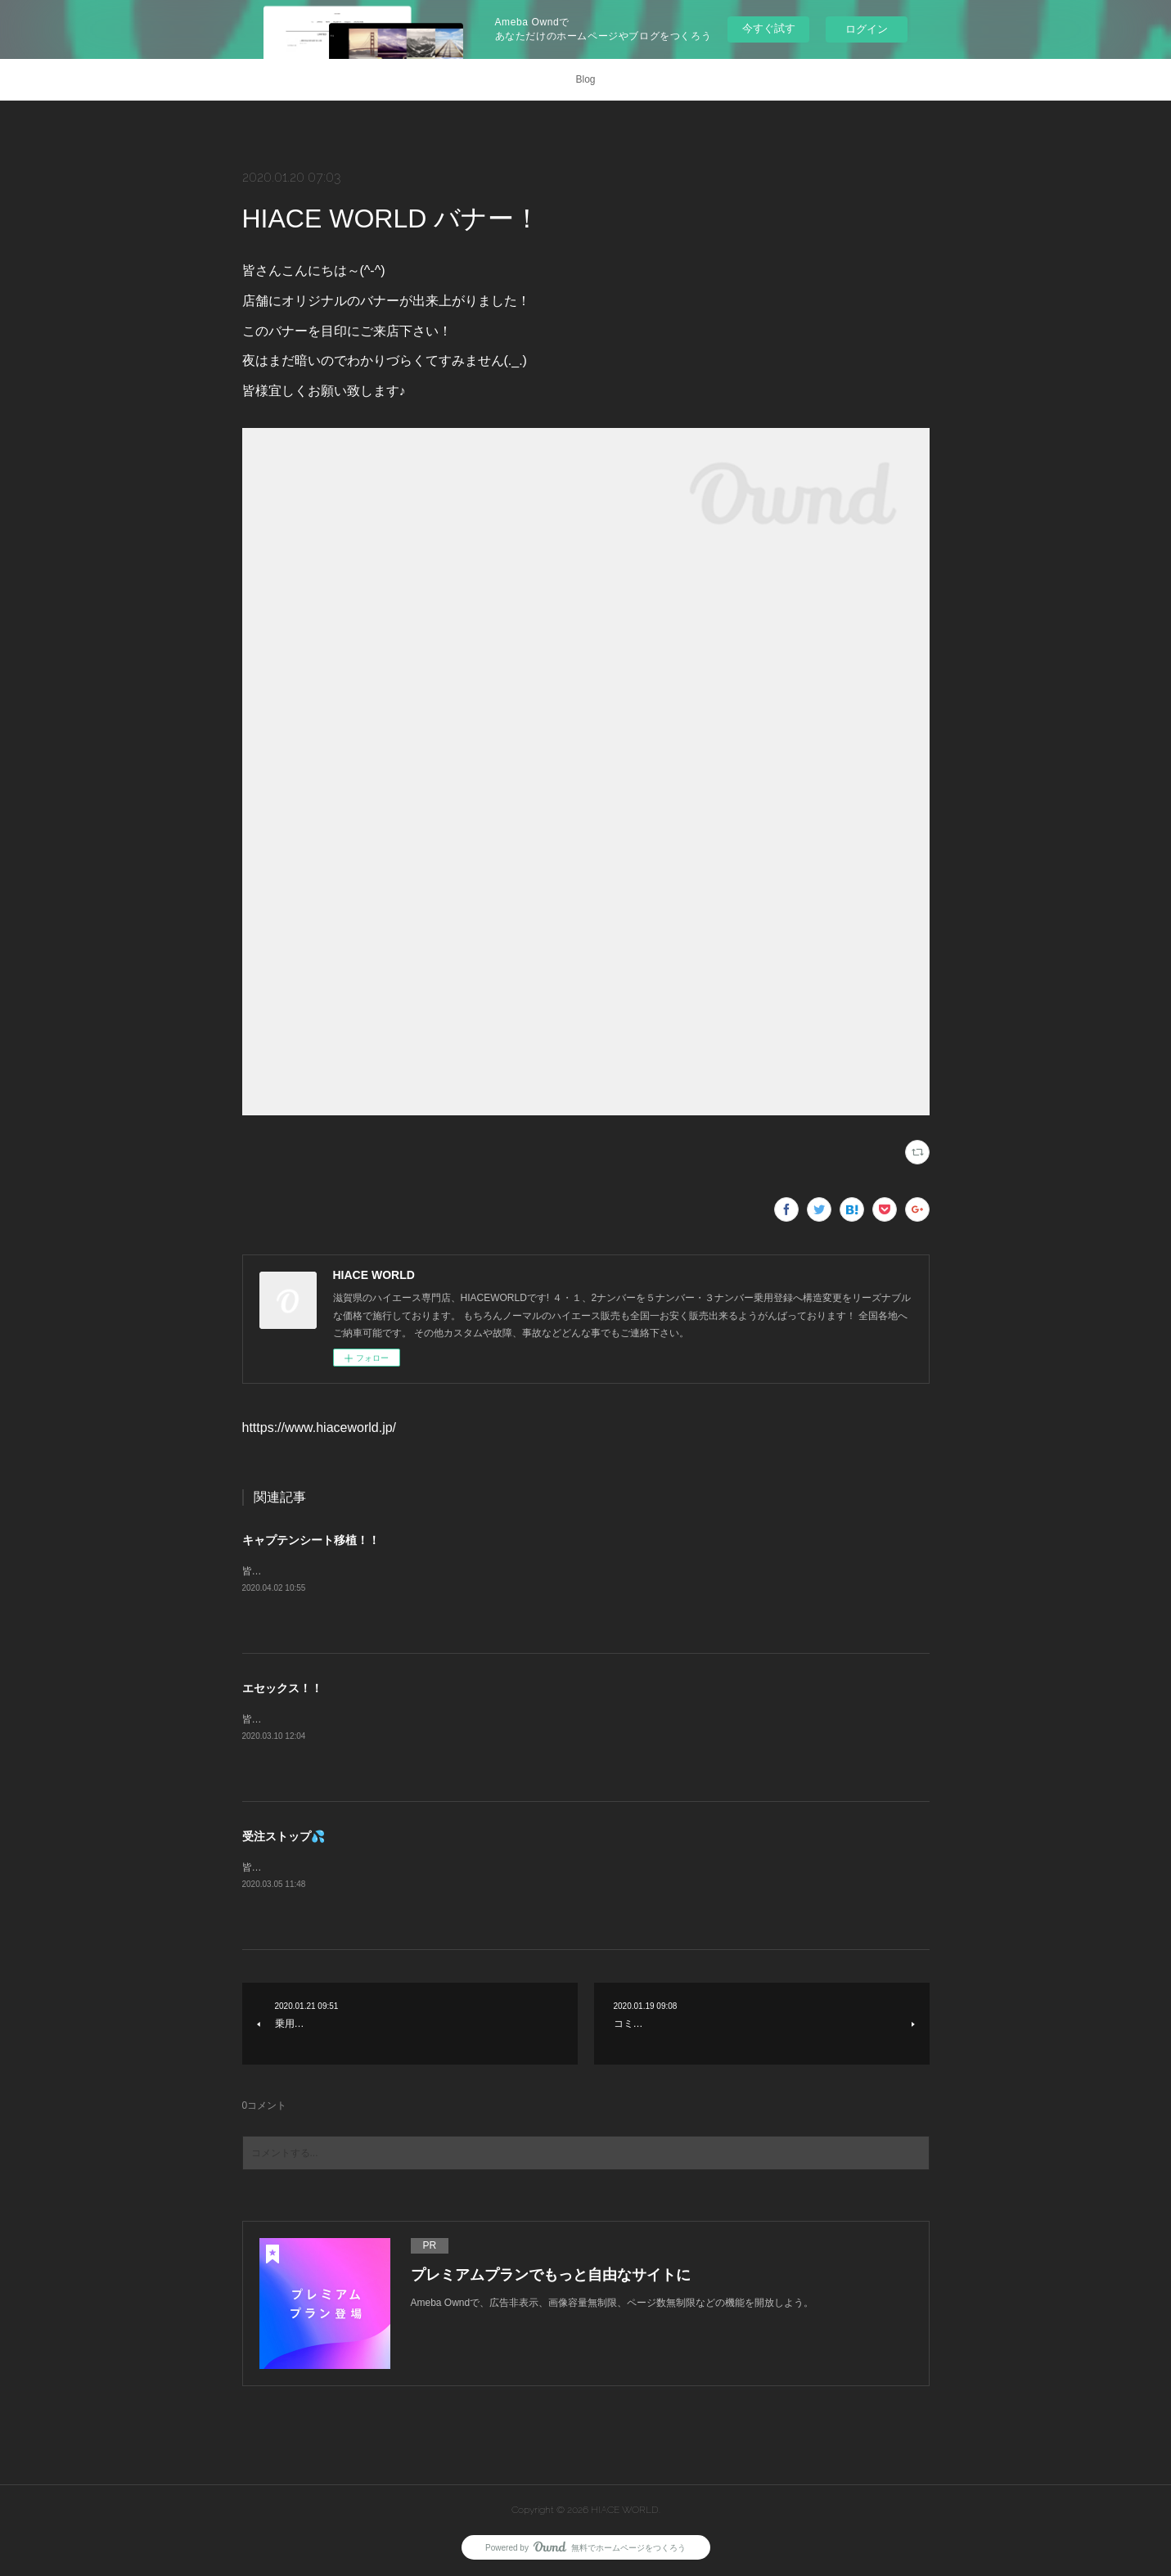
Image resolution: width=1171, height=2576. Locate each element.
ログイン (866, 29)
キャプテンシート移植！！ (311, 1540)
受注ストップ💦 (283, 1836)
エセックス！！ (282, 1688)
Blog (585, 79)
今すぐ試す (768, 28)
